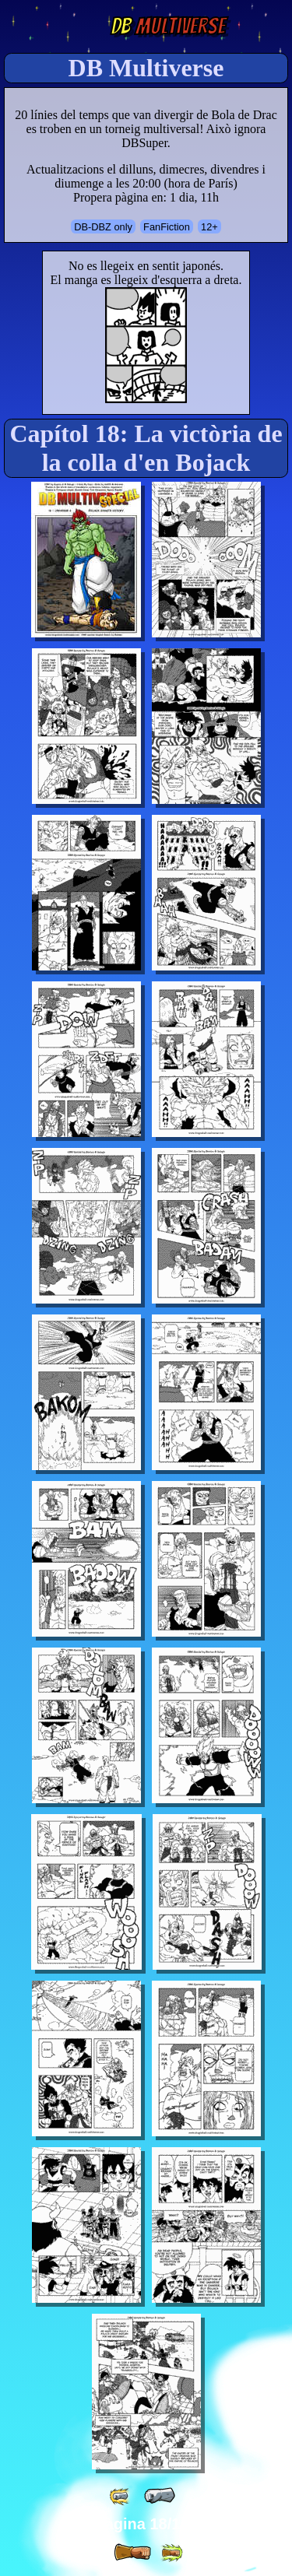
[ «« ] (120, 2496)
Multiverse (168, 26)
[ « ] (159, 2495)
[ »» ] (171, 2553)
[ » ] (132, 2552)
